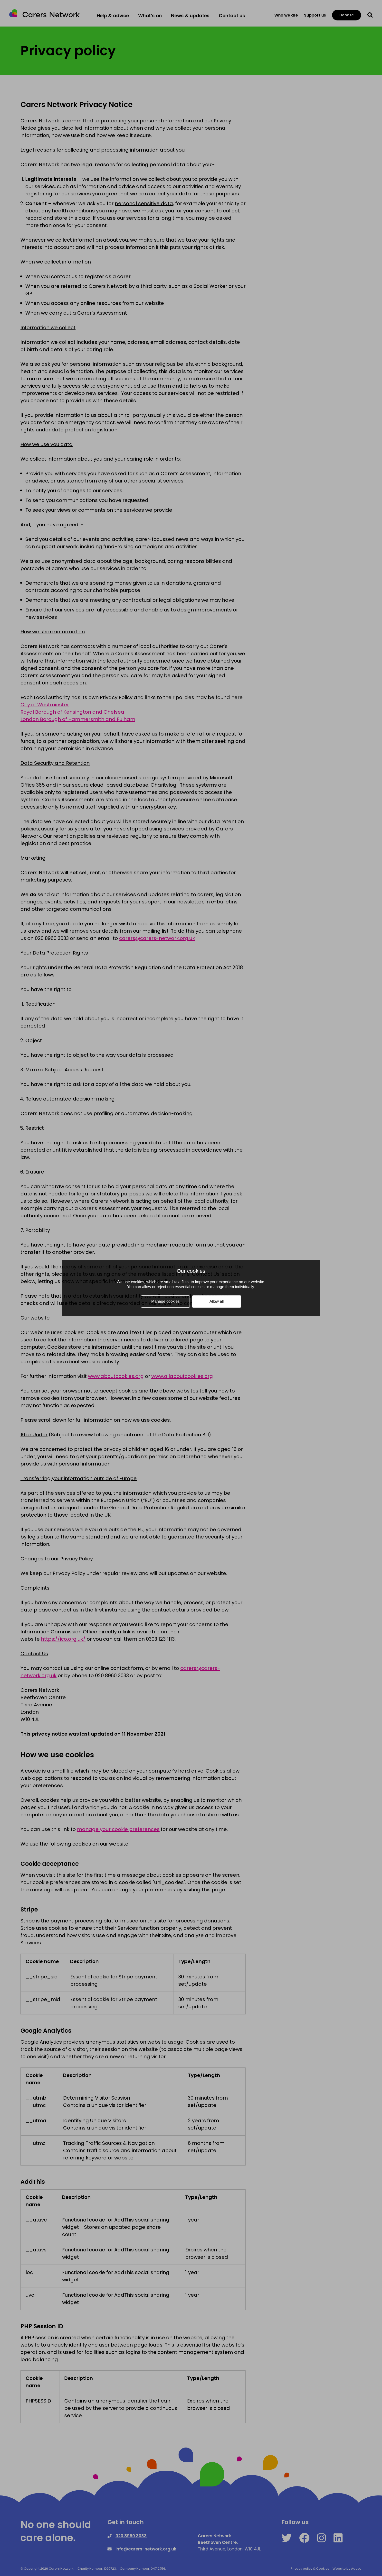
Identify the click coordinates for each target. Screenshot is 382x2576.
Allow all (217, 1301)
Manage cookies (165, 1301)
